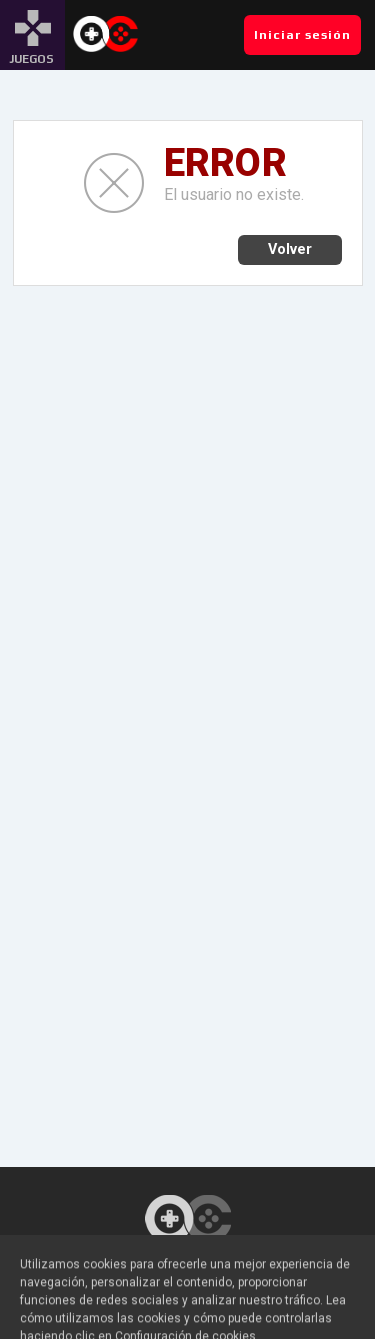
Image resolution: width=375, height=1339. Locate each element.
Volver (290, 249)
